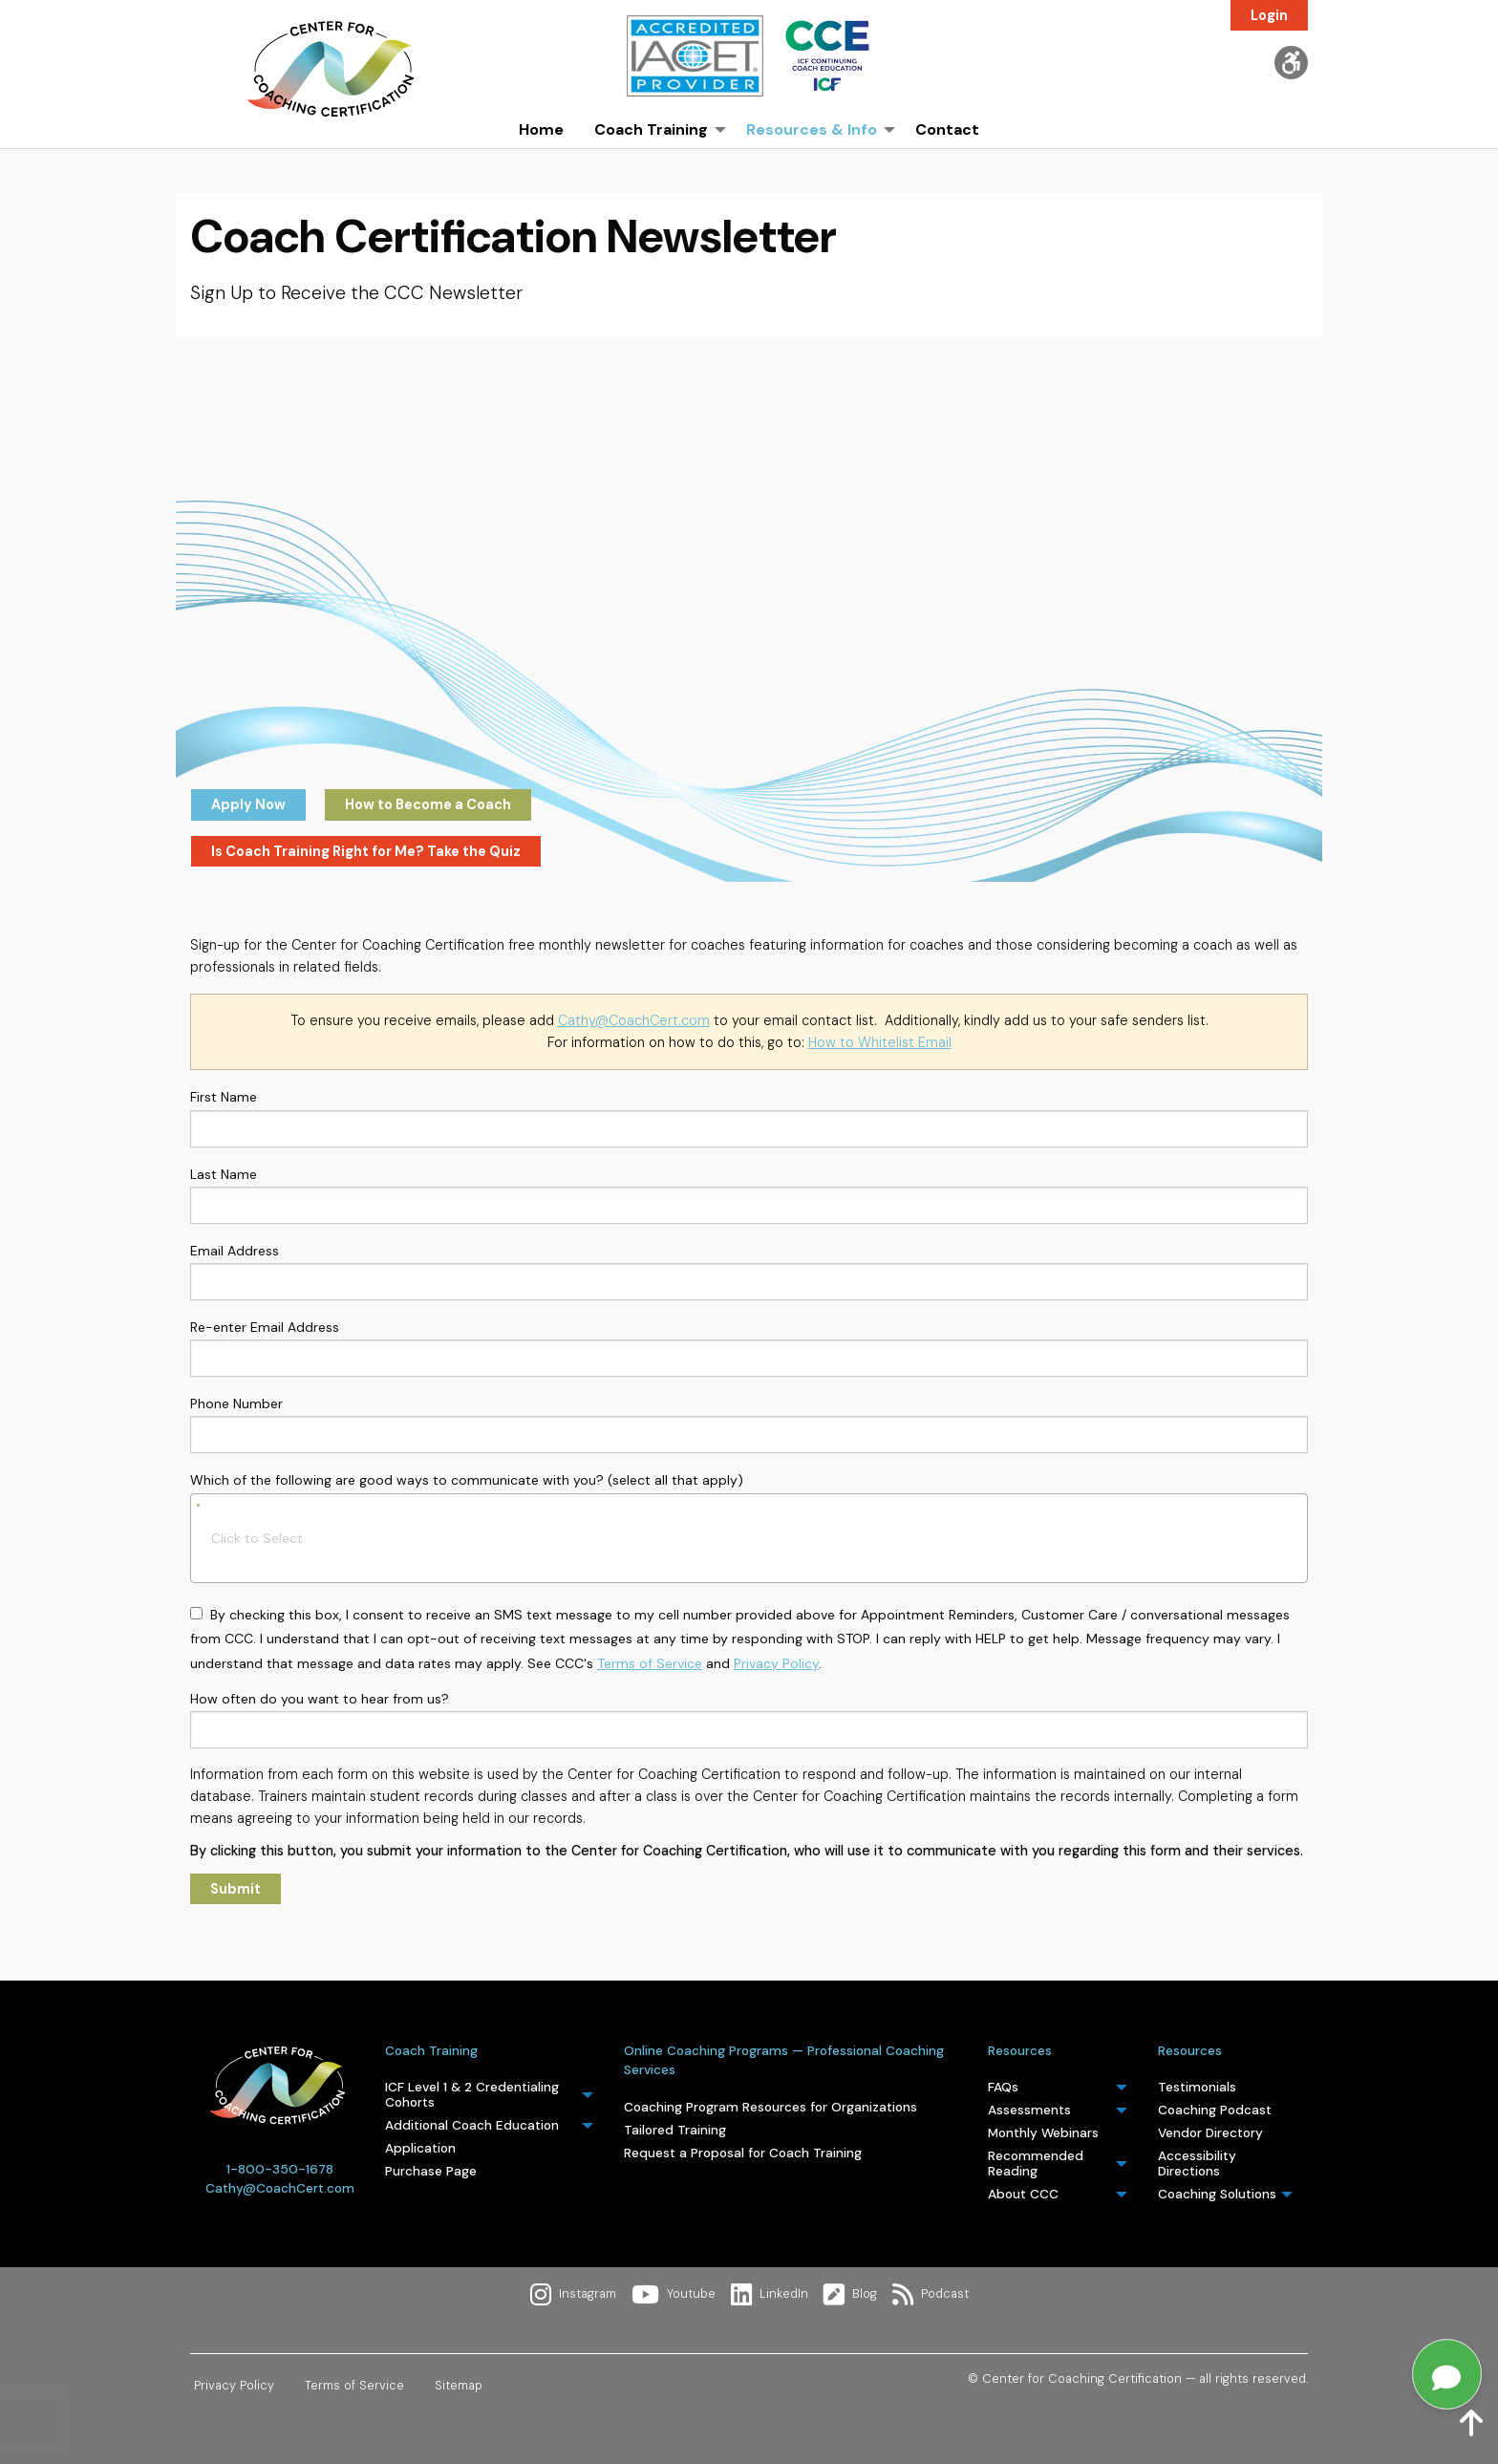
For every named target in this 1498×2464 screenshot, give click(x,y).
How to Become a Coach (428, 804)
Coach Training (431, 2051)
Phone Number (749, 1424)
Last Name (749, 1195)
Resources (1020, 2051)
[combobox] (749, 1538)
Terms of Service (649, 1663)
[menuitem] (541, 158)
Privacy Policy (776, 1663)
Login (1269, 15)
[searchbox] (764, 1538)
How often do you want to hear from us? (749, 1719)
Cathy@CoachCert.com (634, 1020)
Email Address (749, 1271)
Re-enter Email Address (749, 1347)
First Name (749, 1117)
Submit (235, 1888)
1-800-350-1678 (279, 2169)
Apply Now (248, 804)
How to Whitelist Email (880, 1042)
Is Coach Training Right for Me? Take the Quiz (366, 851)
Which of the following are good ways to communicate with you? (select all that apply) (749, 1525)
